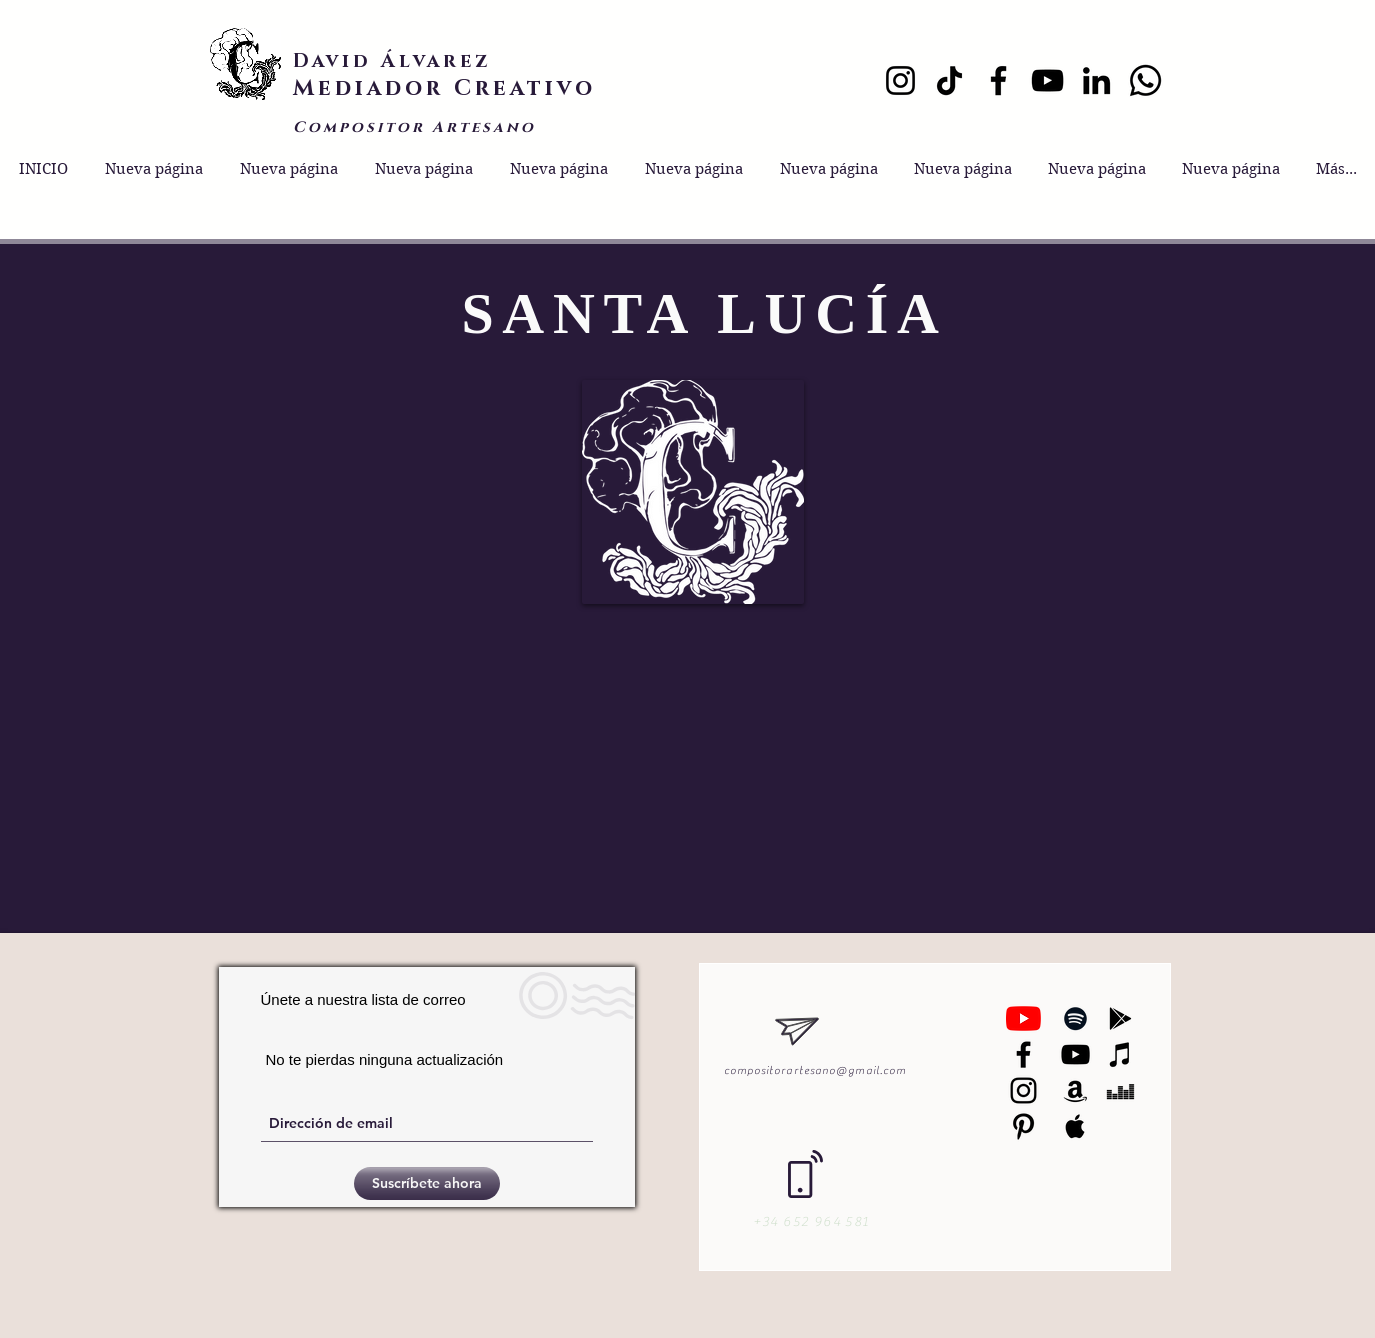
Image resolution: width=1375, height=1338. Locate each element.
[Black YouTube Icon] (1075, 1054)
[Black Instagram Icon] (1023, 1090)
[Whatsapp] (1145, 80)
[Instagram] (900, 80)
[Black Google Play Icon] (1120, 1018)
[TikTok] (949, 80)
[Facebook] (998, 80)
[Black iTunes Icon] (1120, 1054)
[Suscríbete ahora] (427, 1183)
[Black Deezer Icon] (1120, 1090)
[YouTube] (1047, 80)
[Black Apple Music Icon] (1075, 1126)
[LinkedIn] (1096, 80)
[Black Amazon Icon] (1075, 1090)
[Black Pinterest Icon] (1023, 1126)
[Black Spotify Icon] (1075, 1018)
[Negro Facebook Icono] (1023, 1054)
